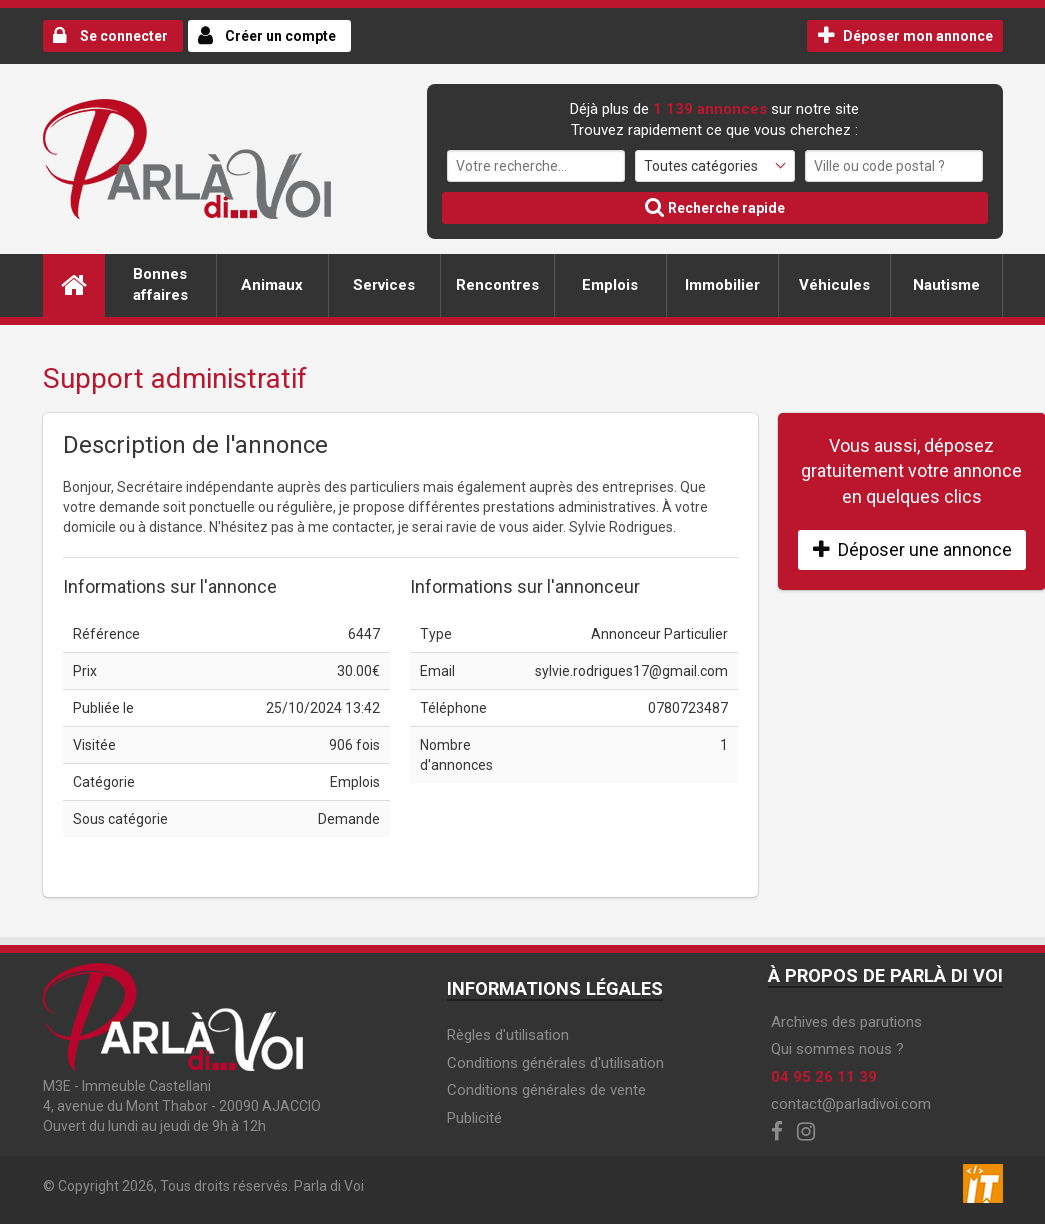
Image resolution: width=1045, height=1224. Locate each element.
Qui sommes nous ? (837, 1049)
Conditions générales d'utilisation (555, 1063)
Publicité (474, 1118)
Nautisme (946, 285)
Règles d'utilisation (508, 1035)
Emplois (610, 285)
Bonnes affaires (160, 284)
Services (384, 285)
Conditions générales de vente (546, 1090)
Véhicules (834, 285)
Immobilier (722, 285)
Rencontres (497, 285)
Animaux (272, 285)
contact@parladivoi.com (851, 1104)
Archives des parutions (846, 1022)
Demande (349, 819)
